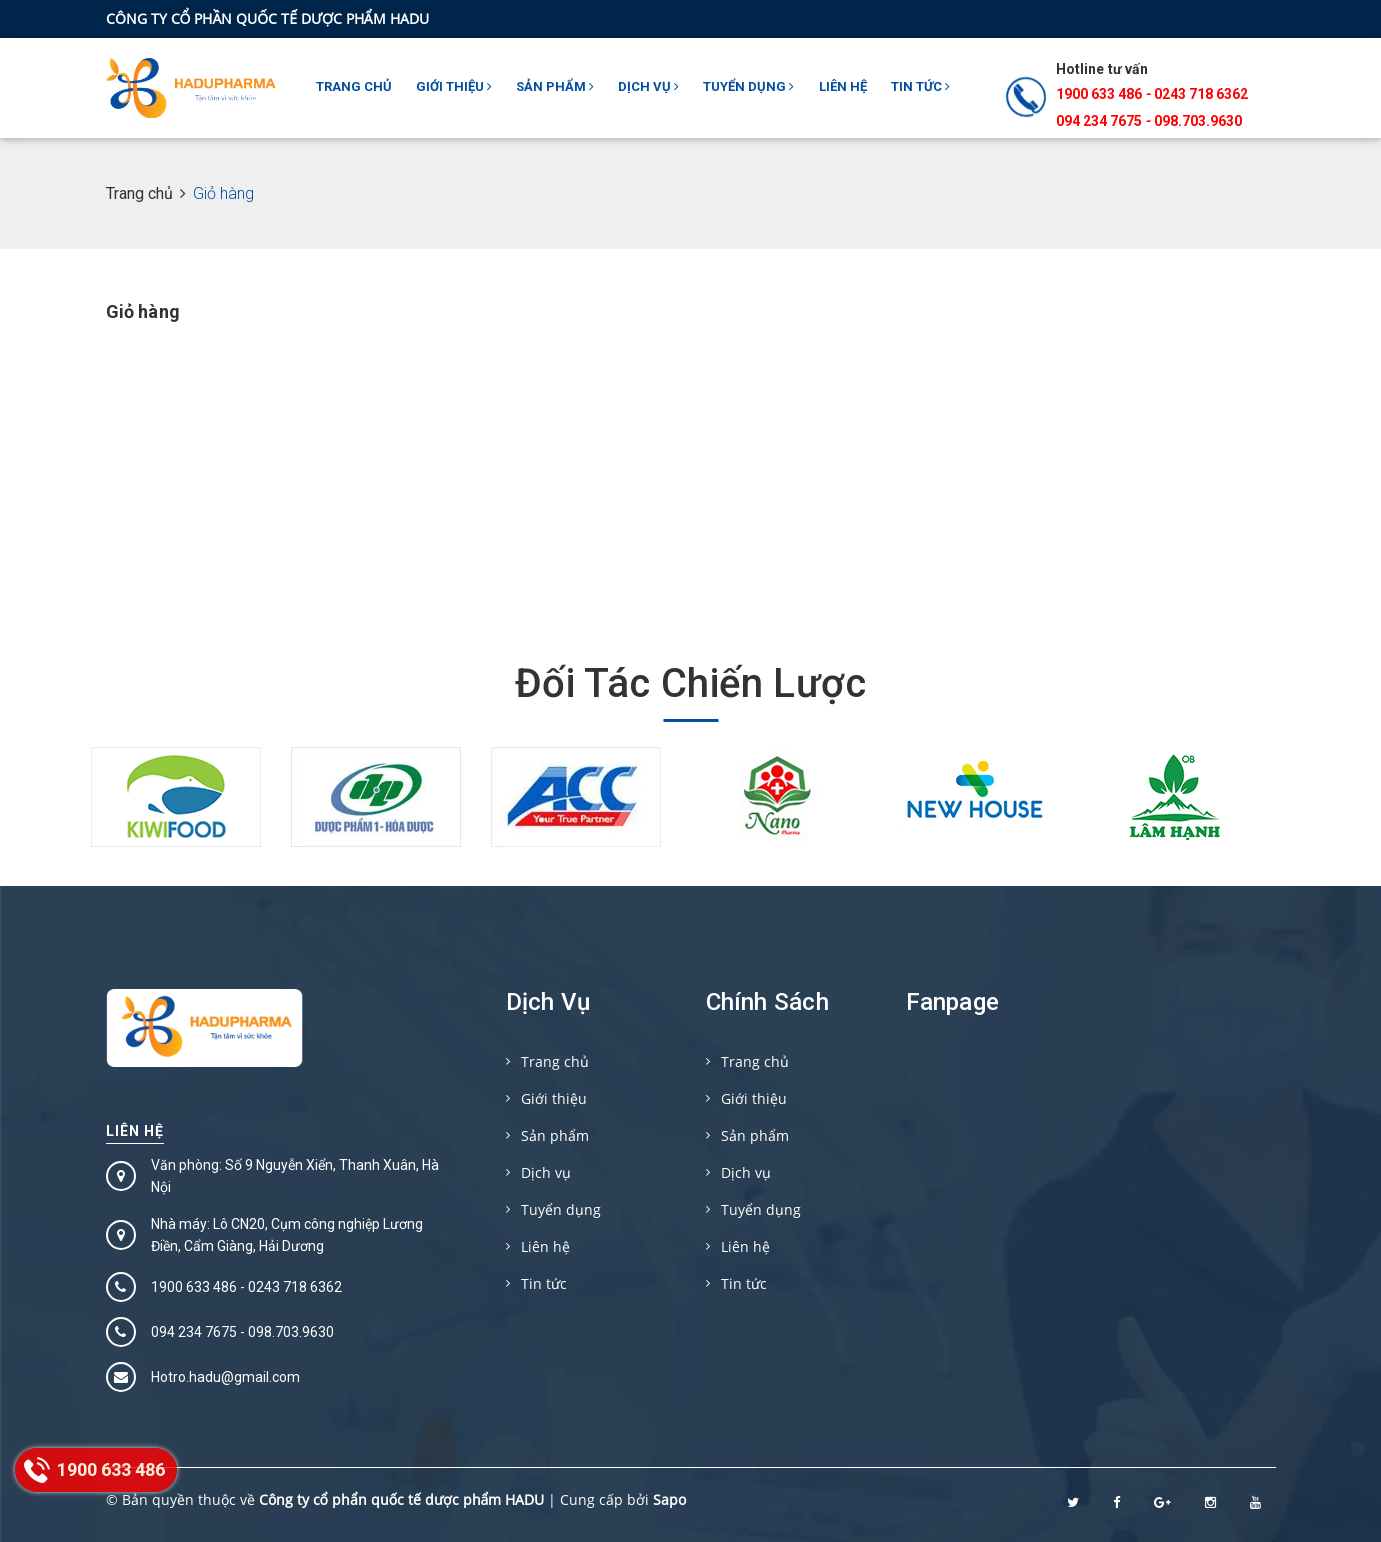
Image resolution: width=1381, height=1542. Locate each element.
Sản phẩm (555, 86)
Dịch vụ (648, 86)
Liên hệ (843, 86)
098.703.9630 (1198, 121)
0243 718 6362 (1201, 94)
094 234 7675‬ (1099, 121)
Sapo (669, 1499)
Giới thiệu (454, 86)
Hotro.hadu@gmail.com (225, 1377)
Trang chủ (354, 86)
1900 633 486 (1099, 94)
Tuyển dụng (748, 86)
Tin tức (920, 86)
